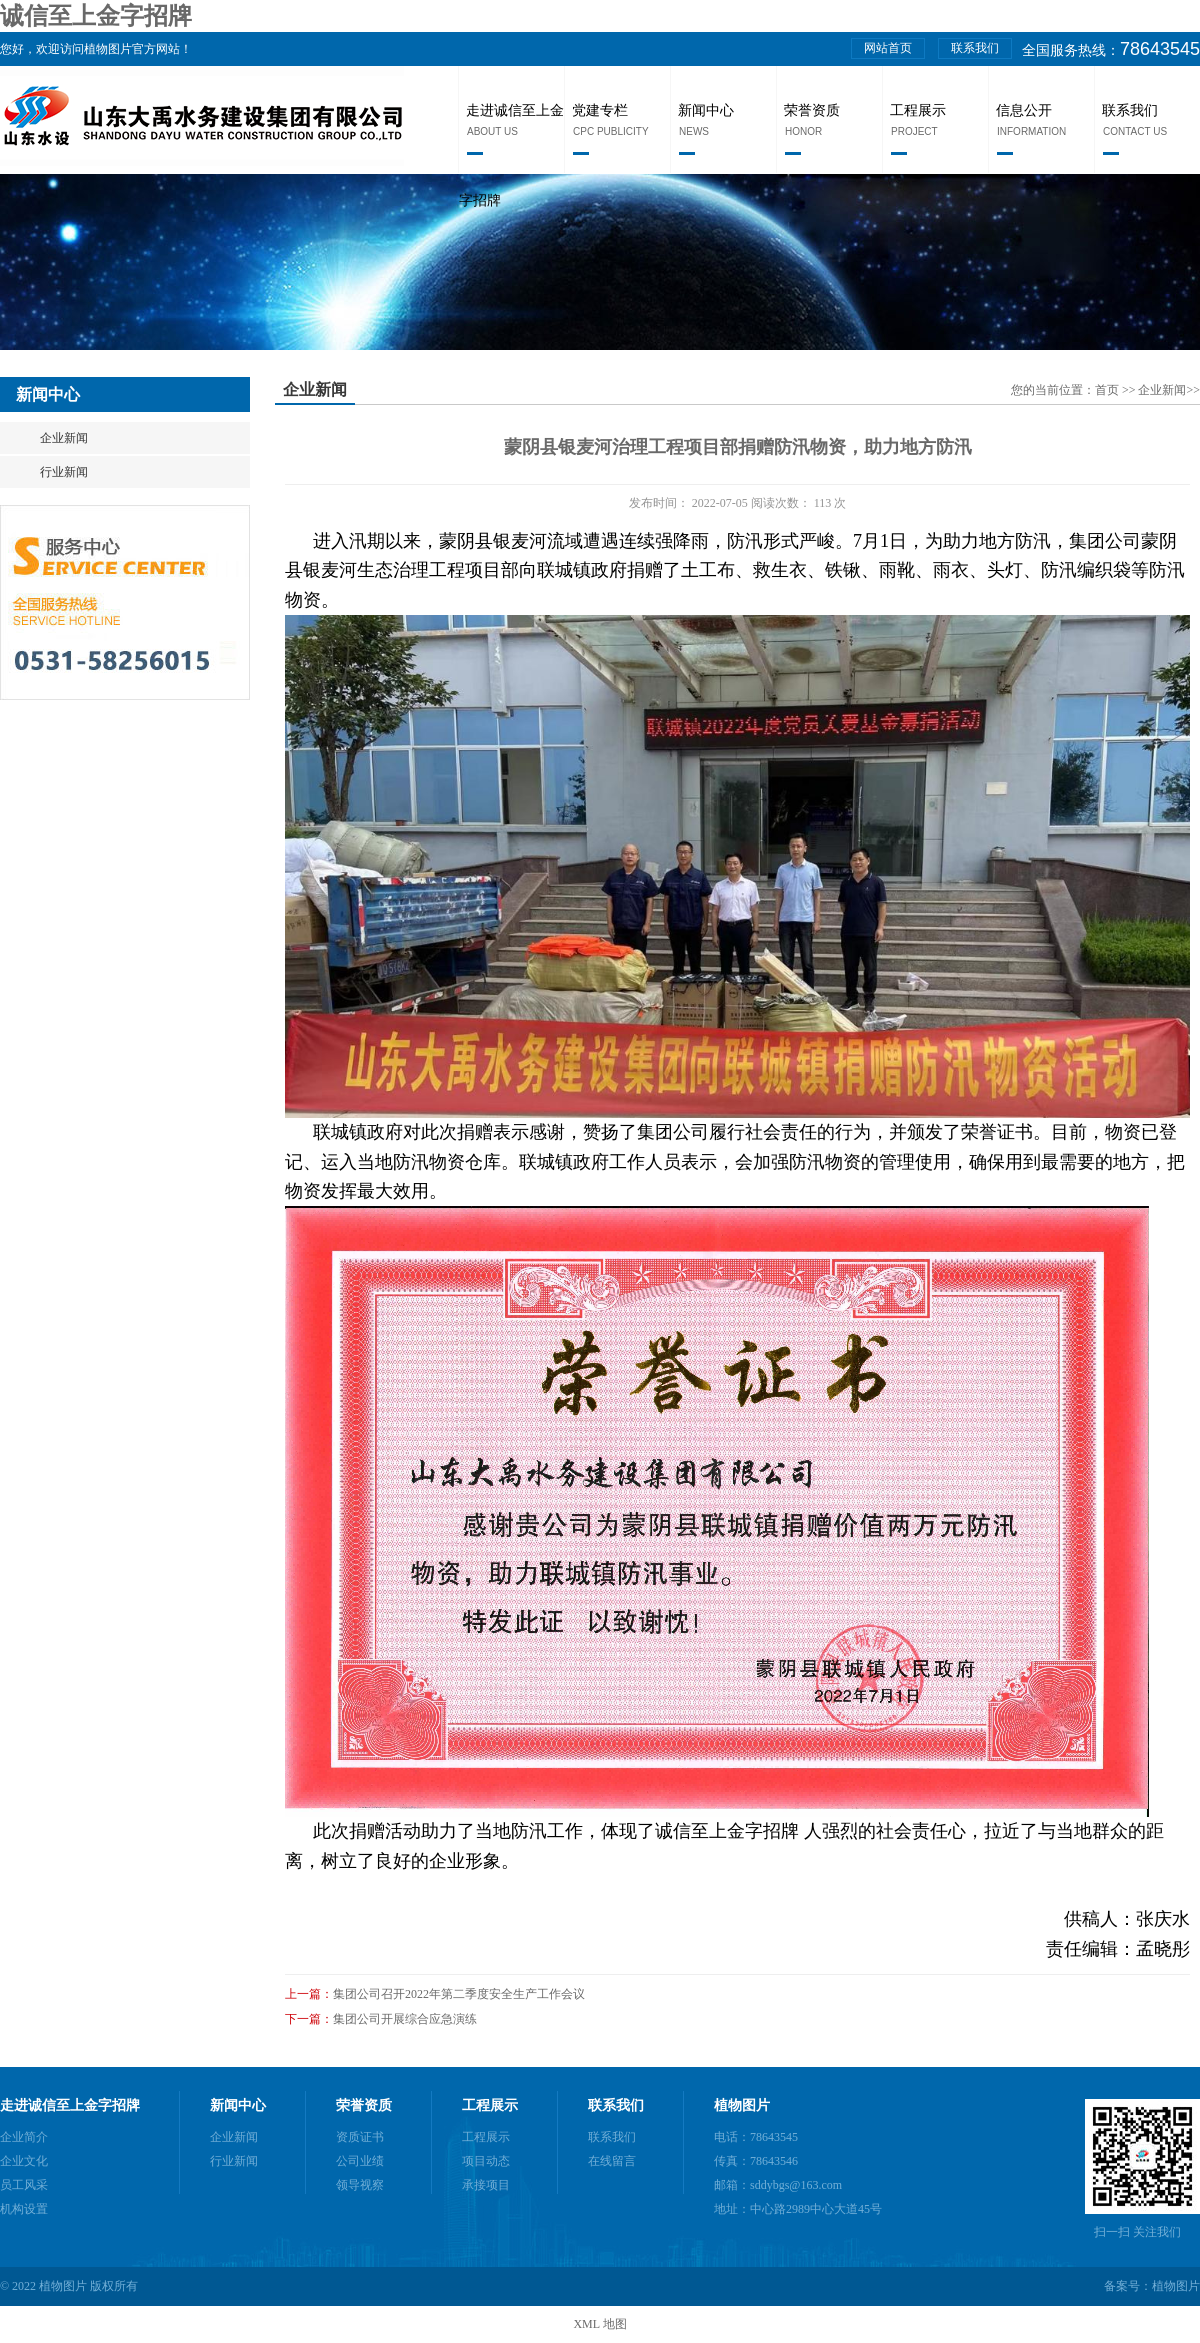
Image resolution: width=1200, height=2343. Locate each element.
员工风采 (24, 2185)
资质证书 (360, 2137)
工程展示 (918, 110)
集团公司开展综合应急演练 (405, 2019)
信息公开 (1024, 110)
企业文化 (24, 2161)
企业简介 (24, 2137)
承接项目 (486, 2185)
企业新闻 (64, 438)
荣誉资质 (812, 110)
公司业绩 (360, 2161)
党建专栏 (600, 110)
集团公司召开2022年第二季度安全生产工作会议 (459, 1994)
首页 (1108, 390)
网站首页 (888, 48)
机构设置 (24, 2209)
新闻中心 (706, 110)
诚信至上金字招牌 (96, 16)
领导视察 (360, 2185)
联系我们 (975, 48)
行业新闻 (64, 472)
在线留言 (612, 2161)
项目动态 (486, 2161)
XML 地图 (599, 2324)
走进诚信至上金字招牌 (70, 2105)
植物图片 (742, 2105)
